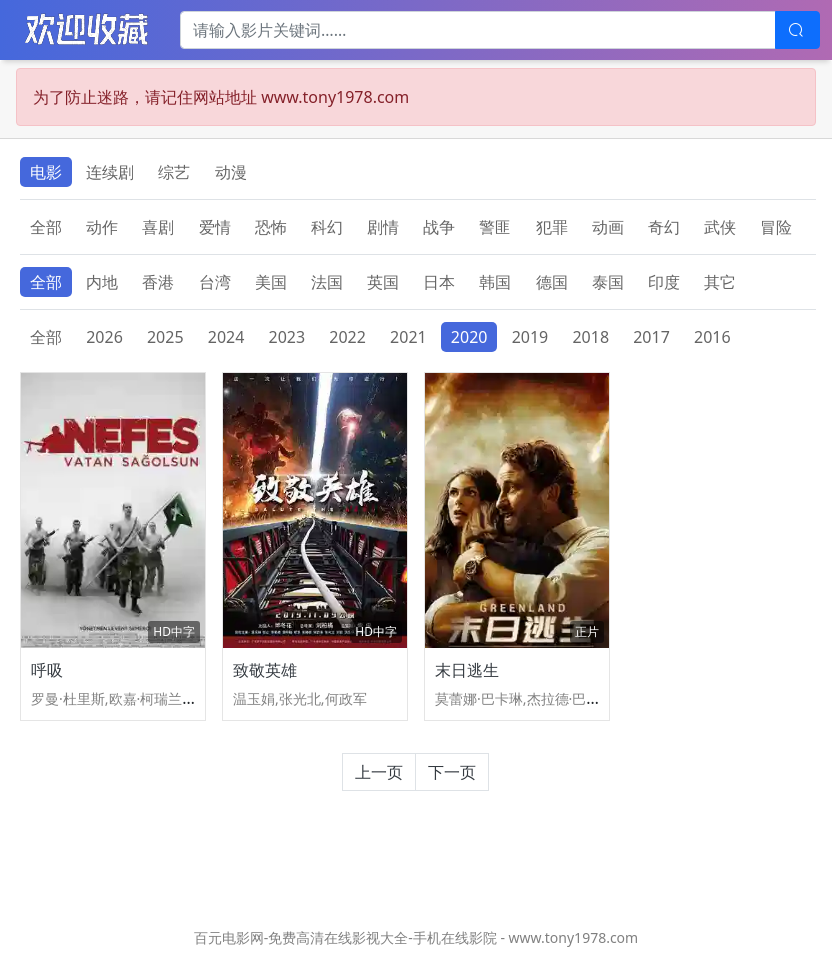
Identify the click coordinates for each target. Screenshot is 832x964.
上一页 (379, 772)
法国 (327, 282)
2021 (408, 337)
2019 (530, 337)
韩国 (495, 282)
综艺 (174, 172)
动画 (608, 227)
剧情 (383, 227)
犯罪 (552, 227)
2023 (287, 337)
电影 (46, 172)
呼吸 (47, 670)
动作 (102, 227)
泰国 (608, 282)
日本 (439, 282)
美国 (271, 282)
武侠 (720, 227)
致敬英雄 (265, 670)
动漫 (231, 172)
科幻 (327, 227)
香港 (158, 282)
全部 (46, 227)
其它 (720, 282)
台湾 (215, 282)
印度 (664, 282)
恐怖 (271, 227)
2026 (104, 337)
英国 (383, 282)
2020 (469, 337)
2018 (590, 337)
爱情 (215, 227)
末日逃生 (467, 670)
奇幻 (664, 227)
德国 (552, 282)
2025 (165, 337)
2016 (712, 337)
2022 (347, 337)
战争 (439, 227)
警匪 (495, 227)
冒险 (776, 227)
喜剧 (158, 227)
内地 (102, 282)
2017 (651, 337)
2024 (226, 337)
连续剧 (110, 172)
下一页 (452, 772)
